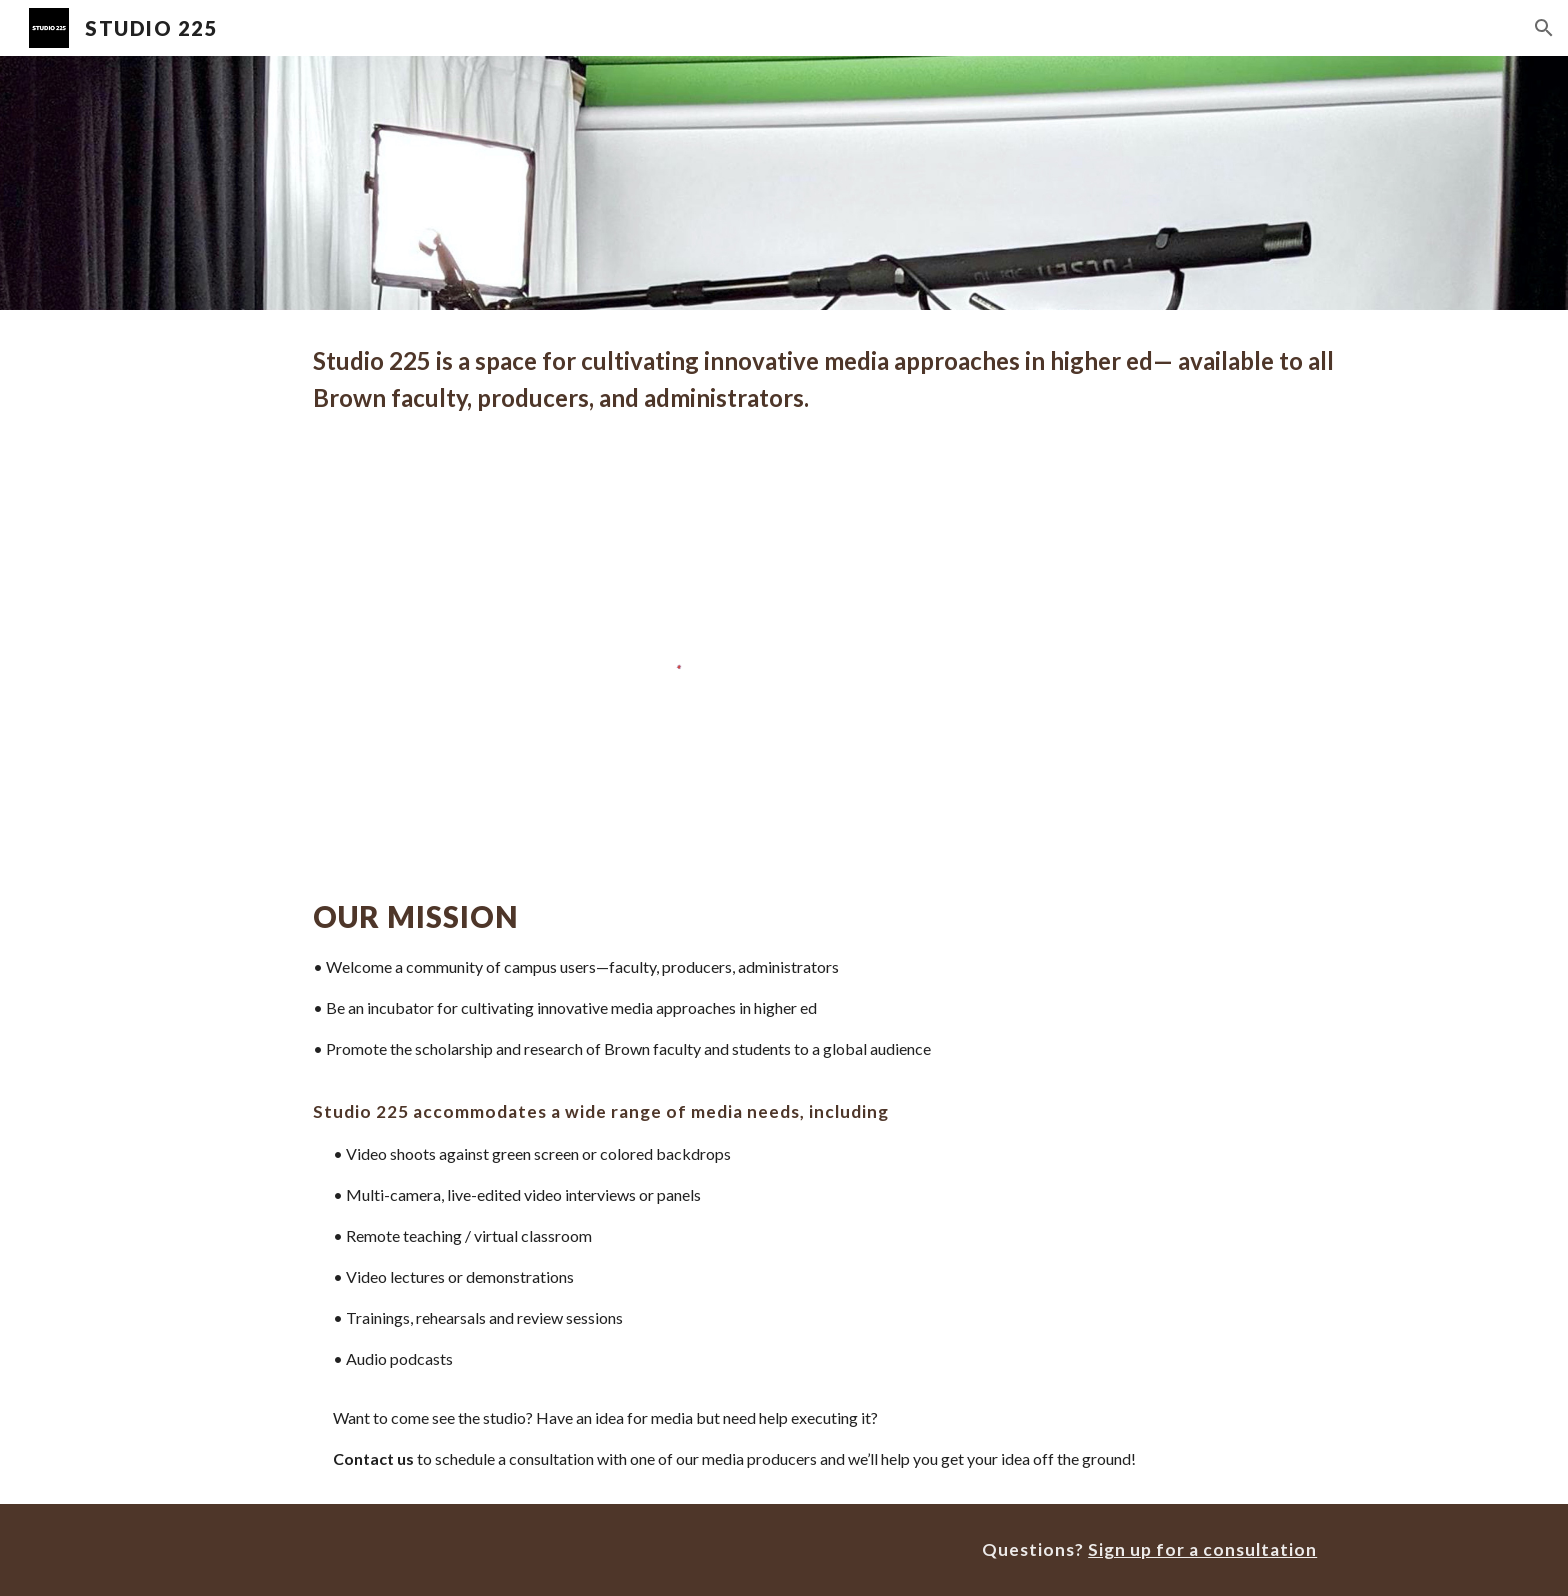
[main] (833, 379)
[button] (1544, 28)
